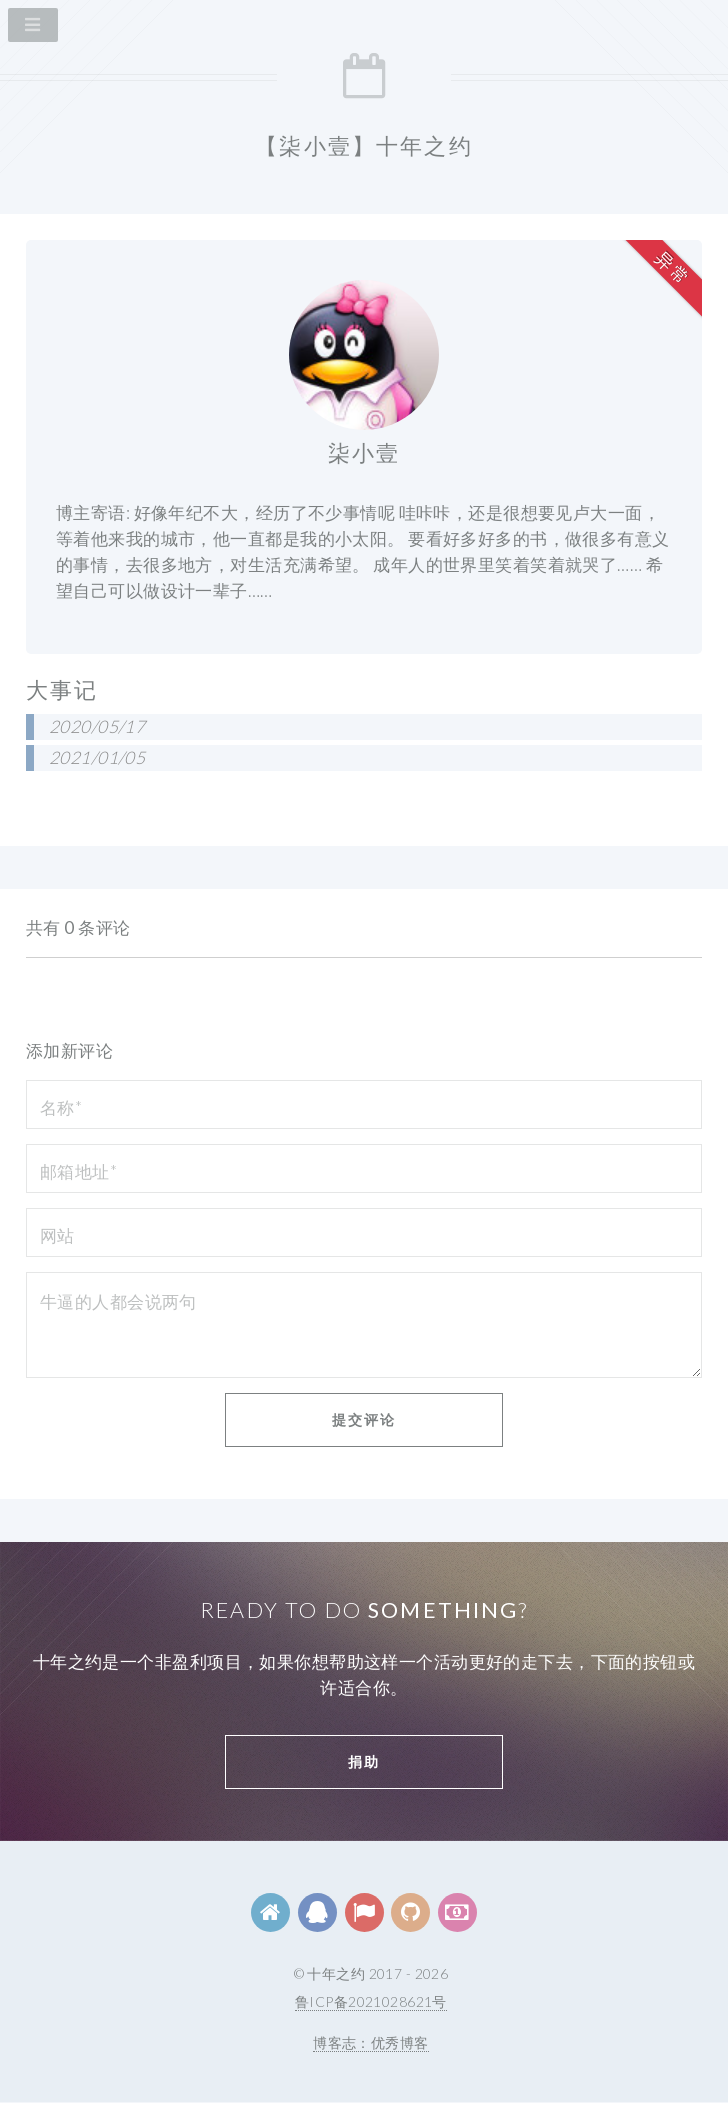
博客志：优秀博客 (370, 2042)
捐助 (364, 1761)
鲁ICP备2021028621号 (371, 2001)
